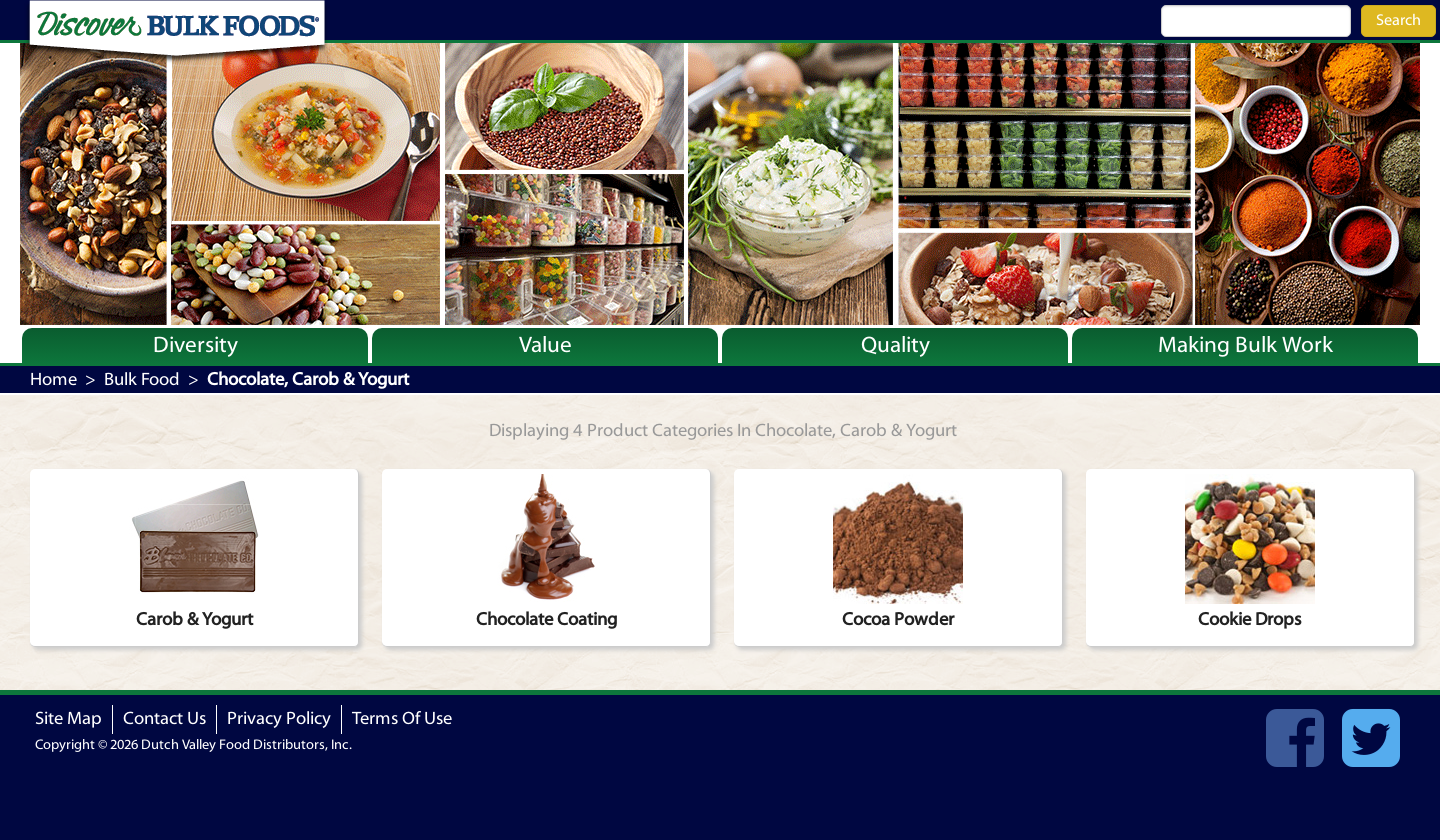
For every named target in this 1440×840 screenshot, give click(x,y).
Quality (895, 345)
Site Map (68, 718)
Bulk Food (142, 379)
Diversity (195, 345)
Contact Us (164, 718)
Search (1398, 20)
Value (545, 345)
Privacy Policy (279, 718)
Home (53, 379)
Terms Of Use (402, 718)
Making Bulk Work (1245, 345)
